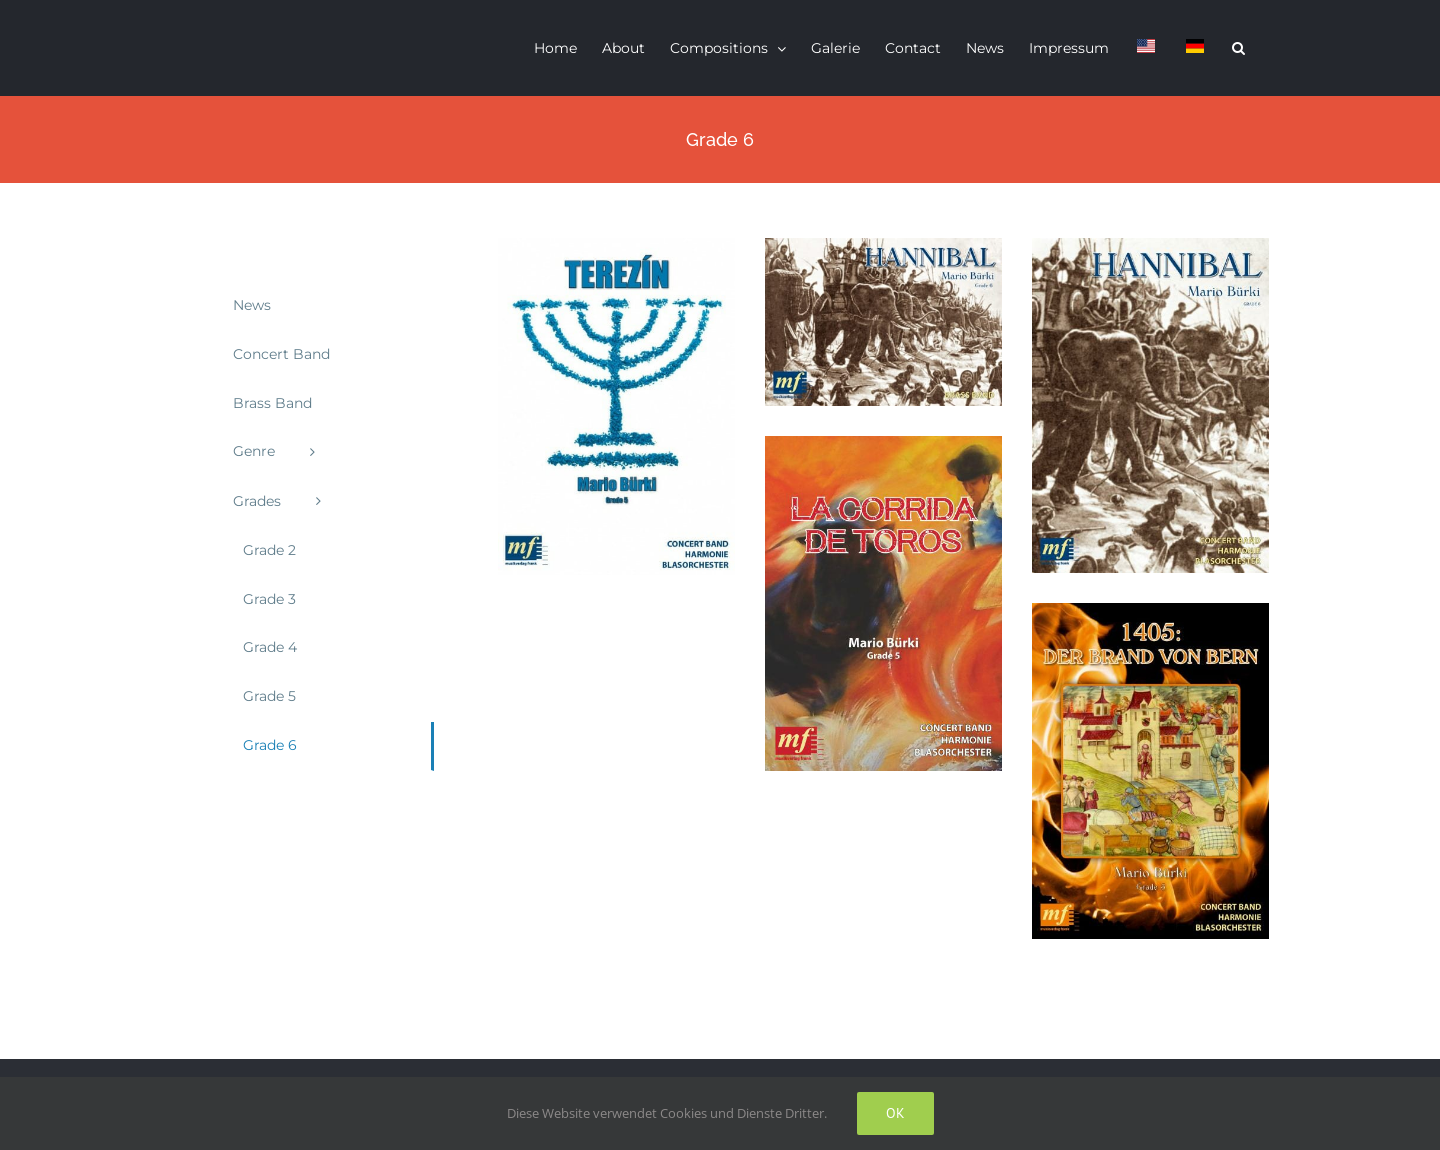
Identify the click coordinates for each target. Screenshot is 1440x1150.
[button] (1238, 48)
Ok (895, 1113)
